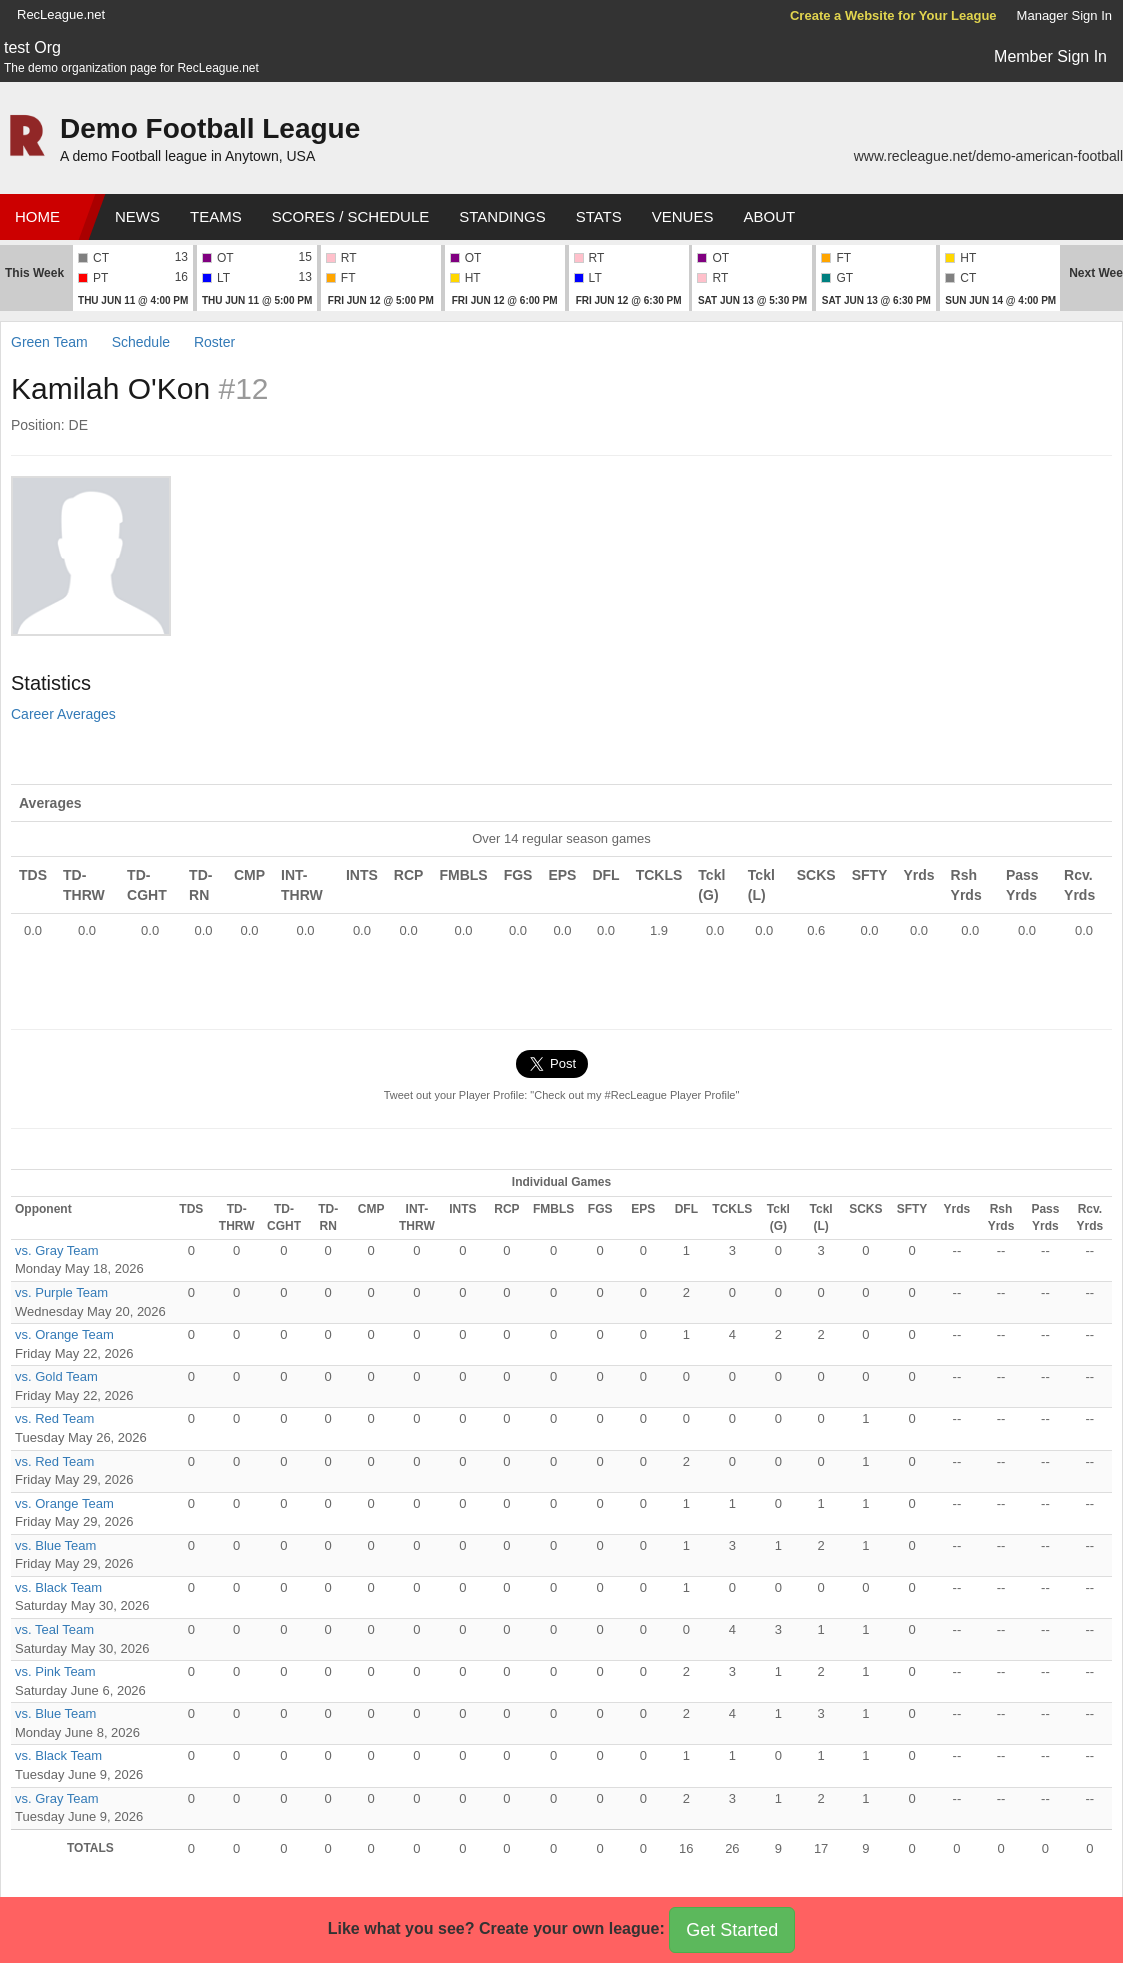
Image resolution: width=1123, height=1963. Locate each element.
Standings (502, 216)
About (769, 216)
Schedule (141, 342)
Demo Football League (210, 128)
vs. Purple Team (61, 1292)
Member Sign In (1050, 56)
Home (37, 216)
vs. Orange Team (64, 1334)
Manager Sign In (1064, 15)
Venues (683, 216)
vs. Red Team (54, 1418)
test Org (32, 47)
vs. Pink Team (55, 1671)
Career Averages (63, 714)
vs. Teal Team (54, 1629)
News (137, 216)
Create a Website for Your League (893, 15)
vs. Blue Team (55, 1545)
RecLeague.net (61, 14)
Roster (214, 342)
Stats (599, 216)
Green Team (49, 342)
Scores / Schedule (351, 216)
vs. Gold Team (56, 1376)
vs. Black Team (58, 1587)
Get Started (732, 1930)
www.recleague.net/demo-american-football (988, 156)
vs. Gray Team (57, 1250)
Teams (216, 216)
